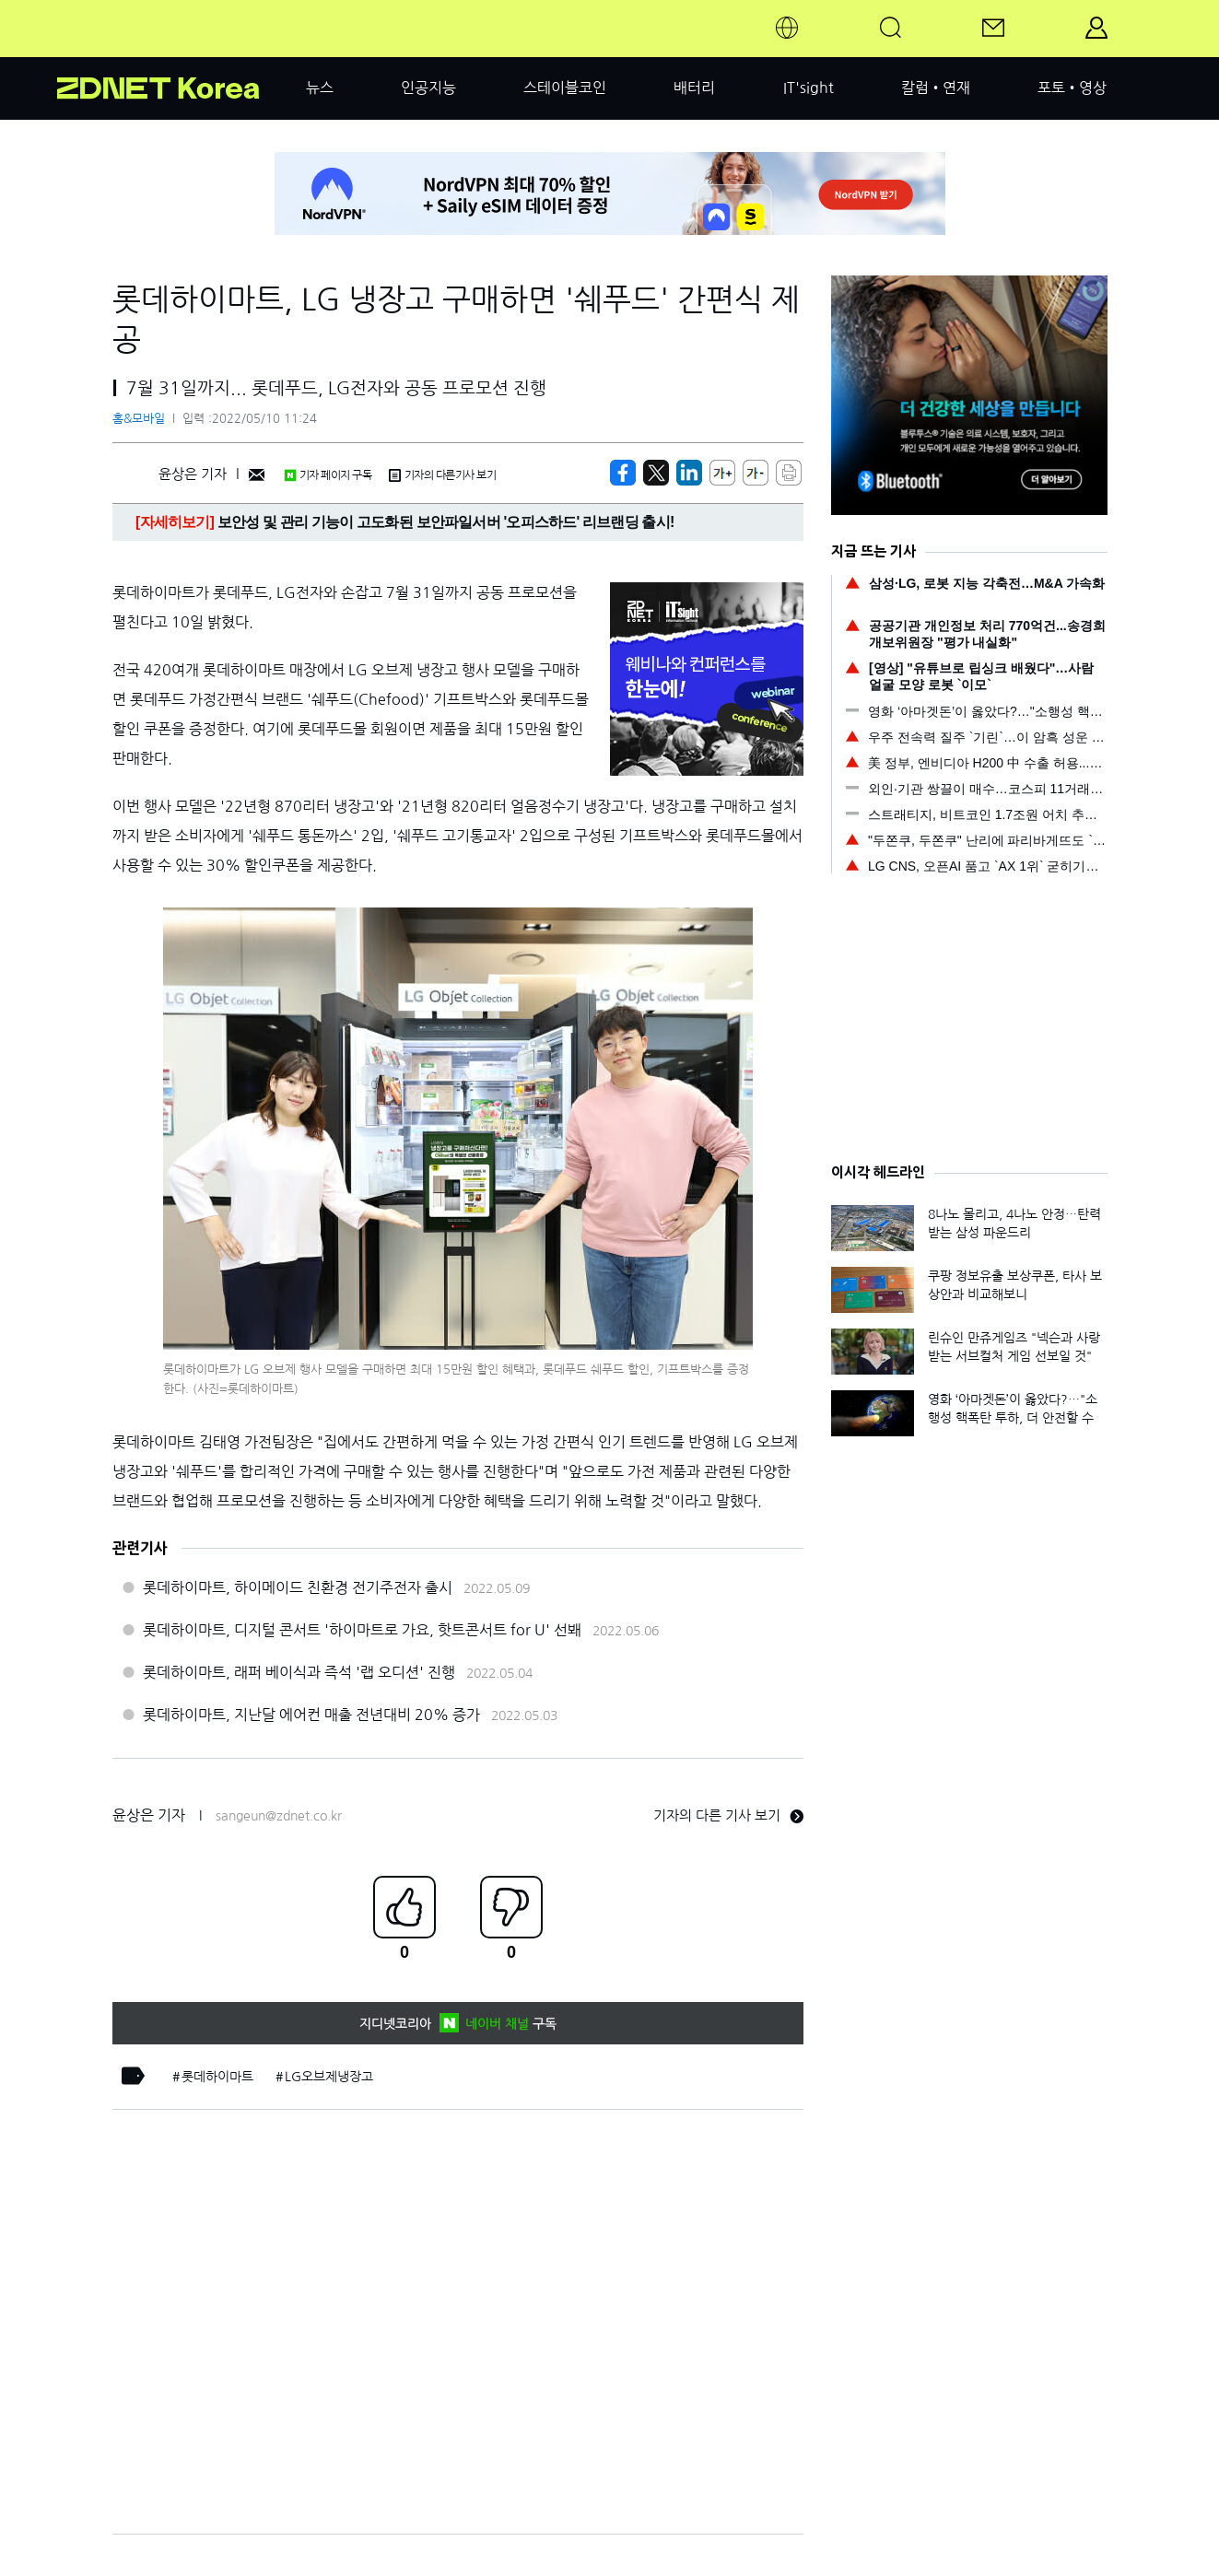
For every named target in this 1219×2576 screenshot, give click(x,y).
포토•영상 (1072, 87)
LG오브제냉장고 (329, 2076)
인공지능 (428, 87)
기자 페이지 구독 (327, 475)
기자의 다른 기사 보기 (728, 1815)
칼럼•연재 (935, 87)
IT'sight (808, 87)
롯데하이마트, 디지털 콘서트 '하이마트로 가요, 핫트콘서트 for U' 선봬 (362, 1629)
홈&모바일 (138, 419)
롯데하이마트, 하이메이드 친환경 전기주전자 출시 (297, 1587)
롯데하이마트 (217, 2076)
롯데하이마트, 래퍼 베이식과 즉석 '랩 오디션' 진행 (299, 1672)
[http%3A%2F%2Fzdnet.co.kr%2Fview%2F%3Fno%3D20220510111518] (689, 473)
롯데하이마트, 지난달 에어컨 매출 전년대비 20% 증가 (311, 1714)
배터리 (694, 87)
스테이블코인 (564, 87)
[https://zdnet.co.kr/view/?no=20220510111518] (623, 473)
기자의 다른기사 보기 (442, 475)
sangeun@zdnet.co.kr (279, 1815)
